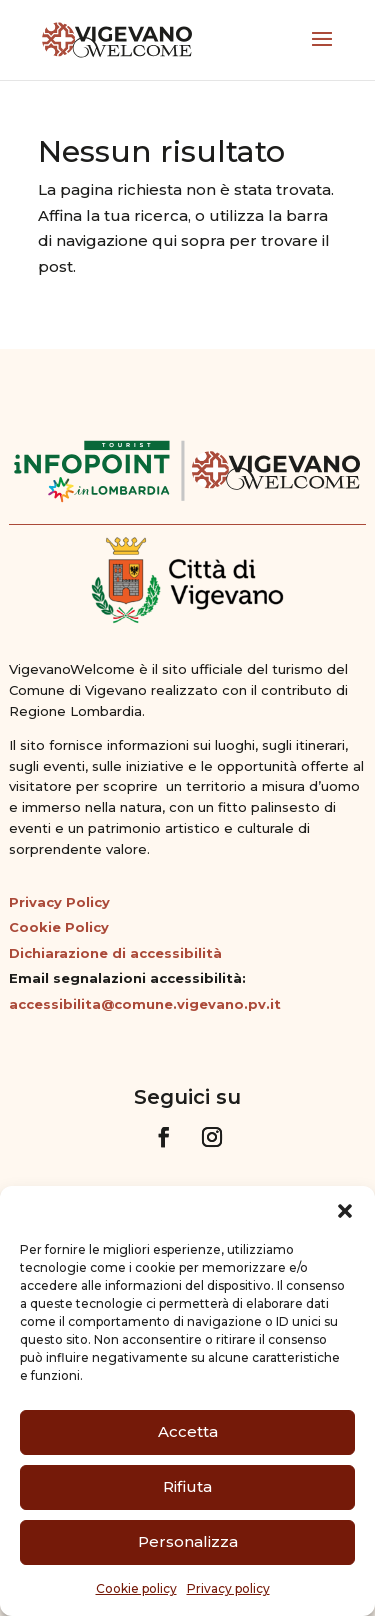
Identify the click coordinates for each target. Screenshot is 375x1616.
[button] (345, 1211)
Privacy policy (228, 1588)
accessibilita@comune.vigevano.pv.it (145, 1004)
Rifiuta (187, 1486)
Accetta (188, 1431)
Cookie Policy (59, 927)
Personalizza (188, 1541)
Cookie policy (136, 1588)
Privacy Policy (59, 902)
